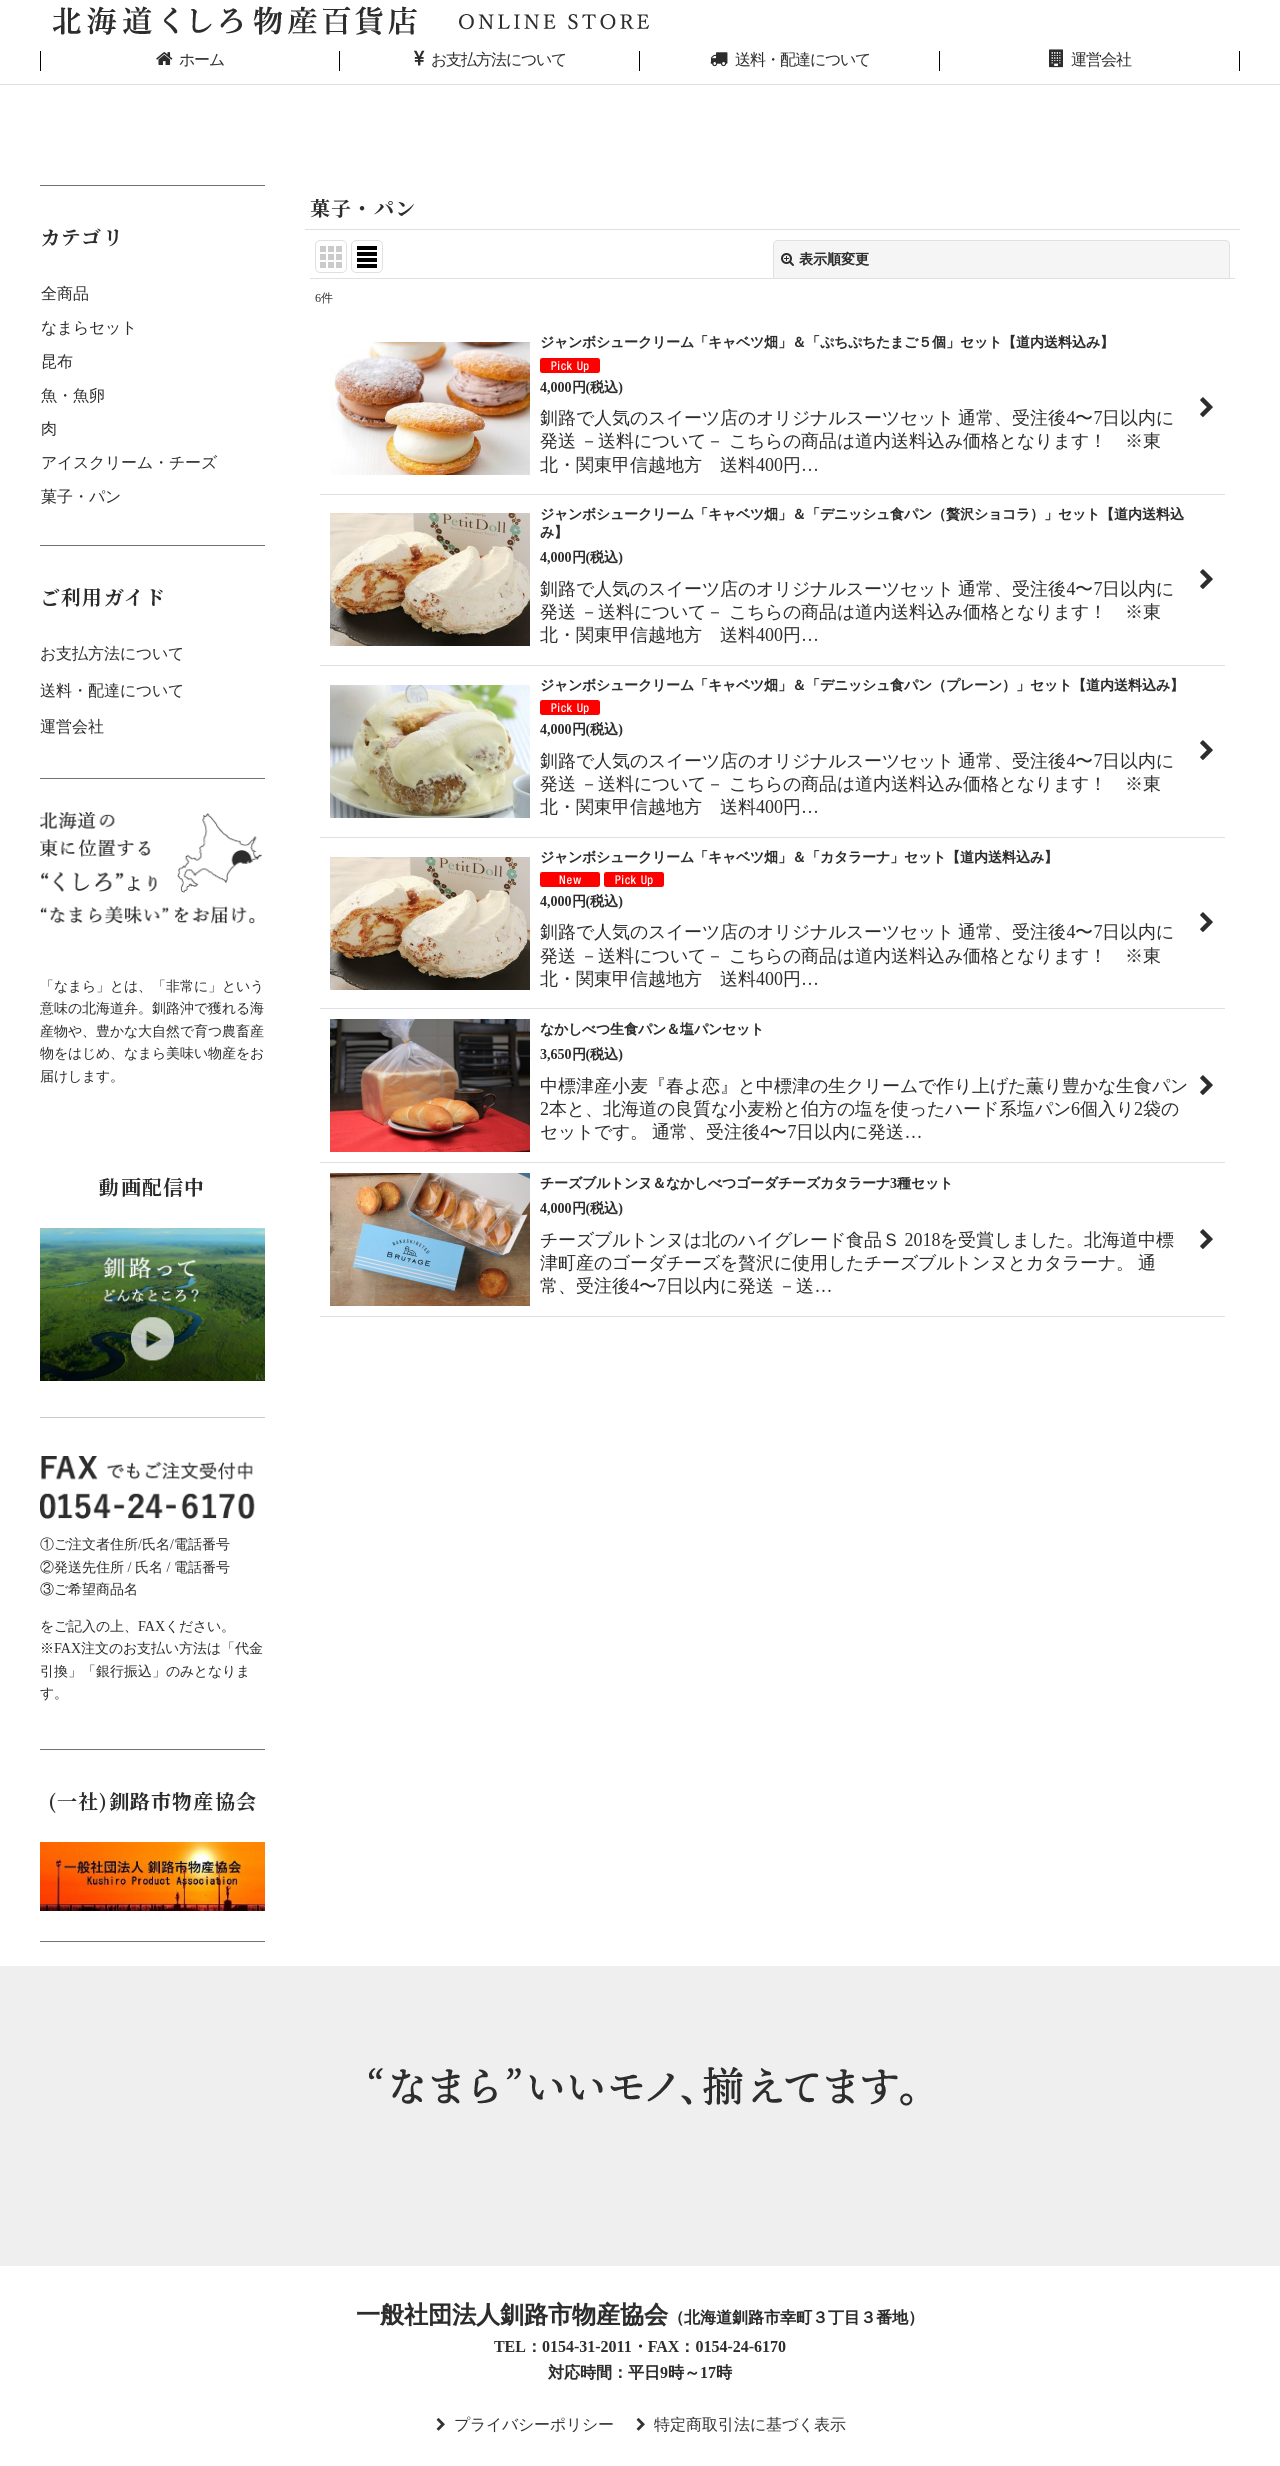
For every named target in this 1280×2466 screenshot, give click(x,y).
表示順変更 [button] (825, 259)
